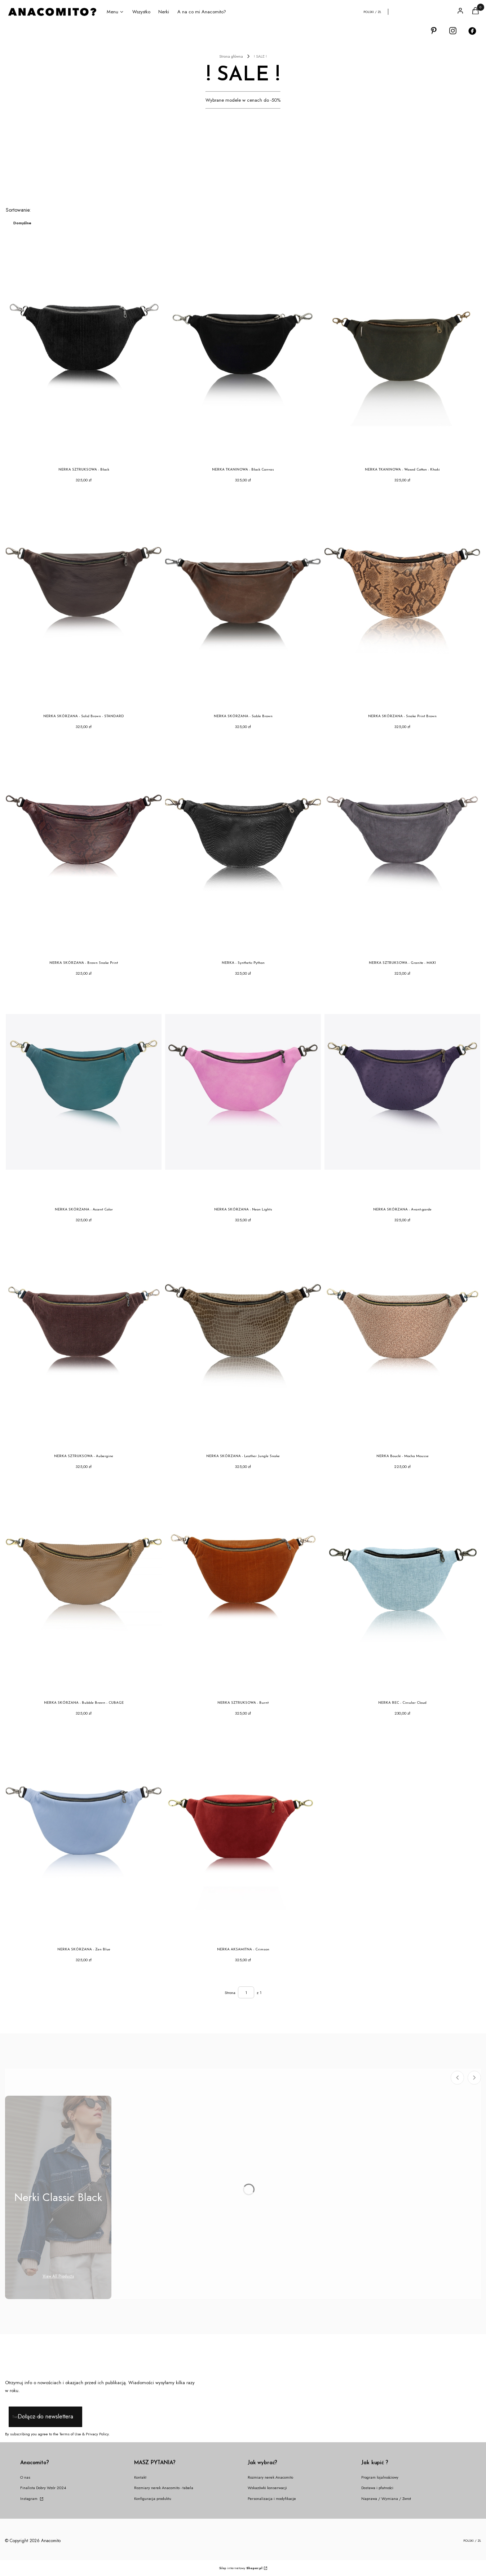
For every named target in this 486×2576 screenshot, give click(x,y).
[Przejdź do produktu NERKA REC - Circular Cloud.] (402, 1585)
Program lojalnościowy (379, 2477)
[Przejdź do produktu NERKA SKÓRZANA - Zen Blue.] (84, 1832)
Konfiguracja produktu (152, 2498)
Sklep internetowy (240, 2568)
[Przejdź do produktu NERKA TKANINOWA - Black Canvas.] (243, 352)
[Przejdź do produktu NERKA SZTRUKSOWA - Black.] (84, 352)
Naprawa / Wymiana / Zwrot (386, 2498)
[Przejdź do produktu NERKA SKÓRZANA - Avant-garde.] (402, 1092)
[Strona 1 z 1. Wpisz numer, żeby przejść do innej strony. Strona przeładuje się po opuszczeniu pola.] (246, 1992)
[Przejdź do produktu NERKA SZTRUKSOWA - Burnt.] (243, 1585)
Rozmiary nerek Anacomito (270, 2477)
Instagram (29, 2498)
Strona (230, 1992)
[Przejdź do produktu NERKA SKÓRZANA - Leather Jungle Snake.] (243, 1338)
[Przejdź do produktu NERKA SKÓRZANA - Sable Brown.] (243, 598)
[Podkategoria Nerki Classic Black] (58, 2197)
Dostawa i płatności (377, 2488)
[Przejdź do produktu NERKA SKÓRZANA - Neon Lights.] (243, 1092)
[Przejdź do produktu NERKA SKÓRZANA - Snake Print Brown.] (402, 598)
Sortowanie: (18, 209)
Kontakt (140, 2477)
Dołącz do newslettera (45, 2416)
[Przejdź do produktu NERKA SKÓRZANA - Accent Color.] (84, 1092)
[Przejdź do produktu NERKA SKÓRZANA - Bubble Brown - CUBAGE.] (84, 1585)
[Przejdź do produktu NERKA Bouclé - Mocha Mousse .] (402, 1338)
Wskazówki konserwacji (267, 2488)
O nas (25, 2477)
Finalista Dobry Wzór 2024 (43, 2488)
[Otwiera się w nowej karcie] (434, 31)
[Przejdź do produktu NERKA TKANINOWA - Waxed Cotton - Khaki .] (402, 352)
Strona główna (231, 56)
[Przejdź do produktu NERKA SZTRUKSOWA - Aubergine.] (84, 1338)
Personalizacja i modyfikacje (272, 2498)
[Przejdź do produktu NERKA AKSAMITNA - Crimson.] (243, 1832)
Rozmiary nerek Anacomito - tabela (163, 2488)
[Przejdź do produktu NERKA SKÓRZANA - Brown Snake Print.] (84, 845)
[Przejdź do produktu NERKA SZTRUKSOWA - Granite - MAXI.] (402, 845)
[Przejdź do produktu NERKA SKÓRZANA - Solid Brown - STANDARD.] (84, 598)
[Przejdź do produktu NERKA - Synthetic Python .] (243, 845)
